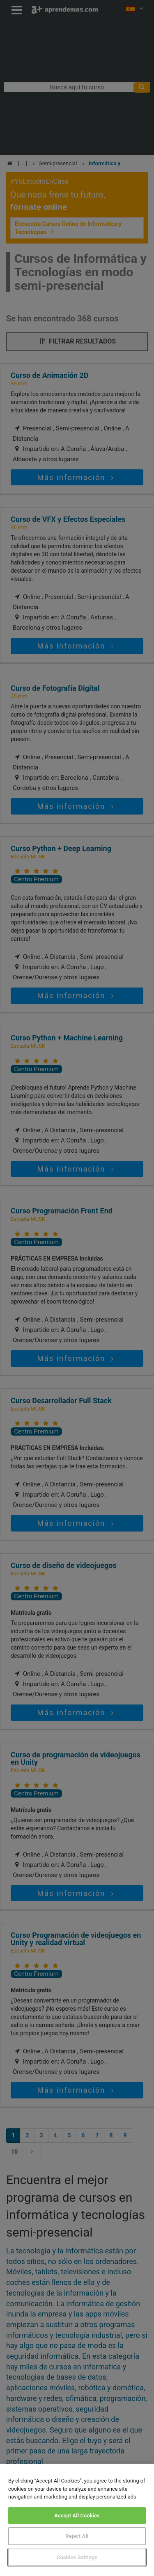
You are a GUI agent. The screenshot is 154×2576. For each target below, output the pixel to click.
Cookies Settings (77, 2557)
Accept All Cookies (77, 2515)
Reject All (77, 2536)
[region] (77, 2520)
